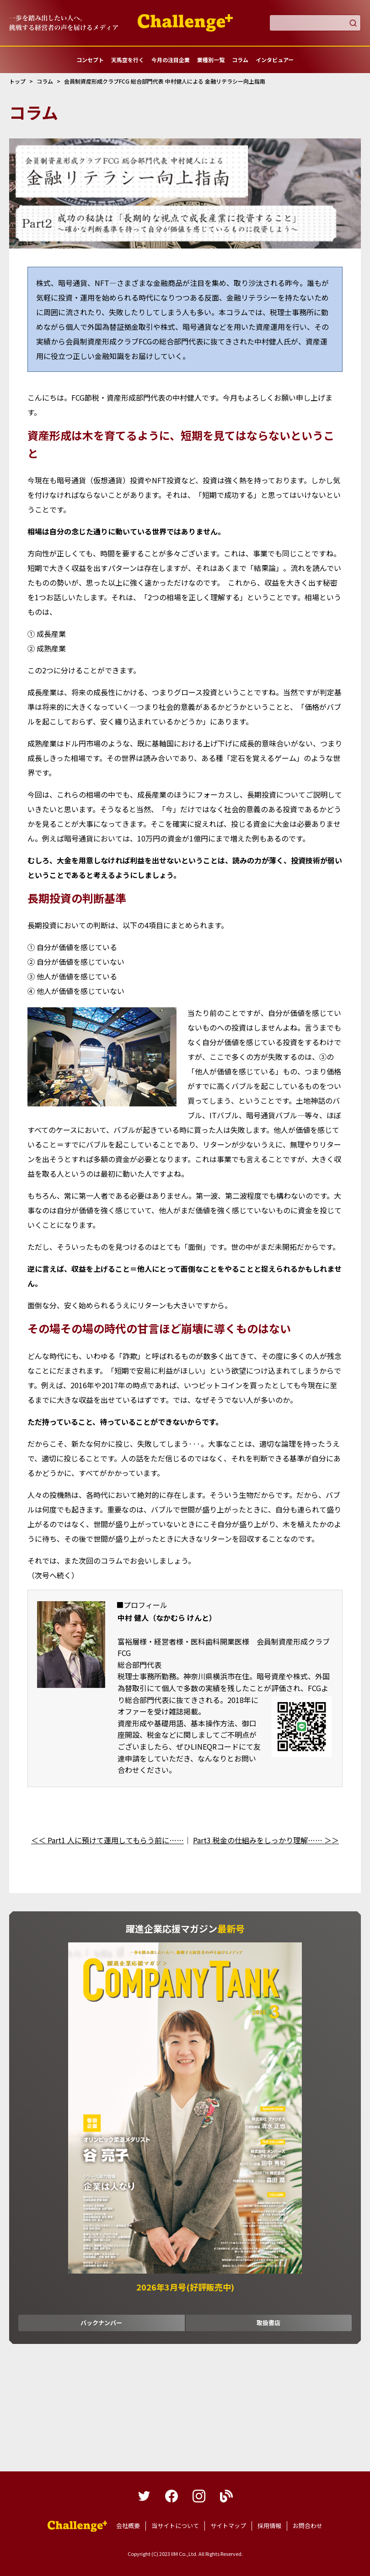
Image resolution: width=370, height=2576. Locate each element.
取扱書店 (268, 2322)
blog (226, 2496)
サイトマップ (228, 2525)
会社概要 (128, 2525)
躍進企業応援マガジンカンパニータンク (77, 2526)
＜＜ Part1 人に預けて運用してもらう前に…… (107, 1840)
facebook (171, 2496)
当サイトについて (175, 2525)
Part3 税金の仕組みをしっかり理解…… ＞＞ (266, 1840)
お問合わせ (307, 2525)
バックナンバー (101, 2322)
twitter (144, 2496)
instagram (199, 2496)
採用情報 (269, 2525)
